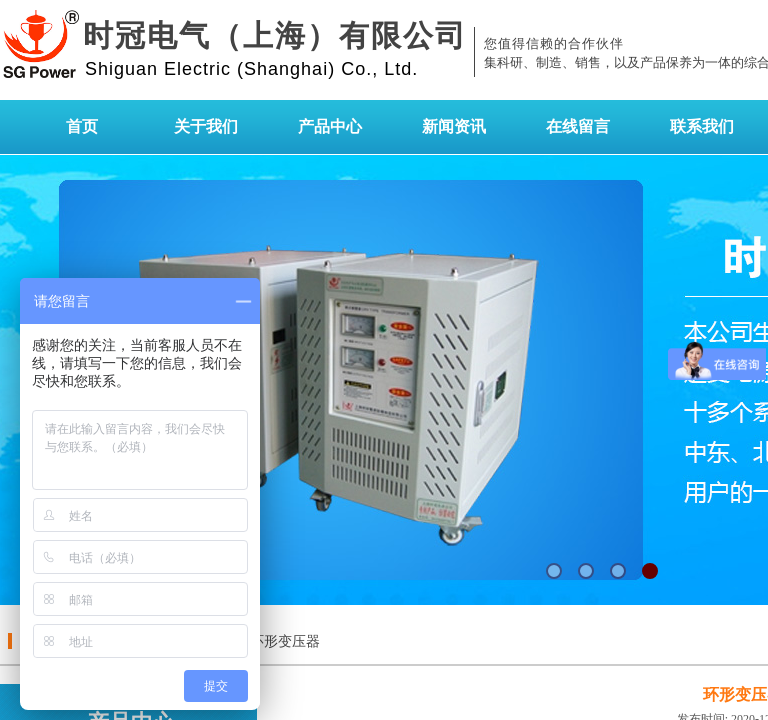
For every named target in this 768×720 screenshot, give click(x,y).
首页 (82, 126)
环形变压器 (285, 641)
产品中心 (330, 126)
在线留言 (578, 126)
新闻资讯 (454, 126)
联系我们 (702, 126)
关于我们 (206, 126)
